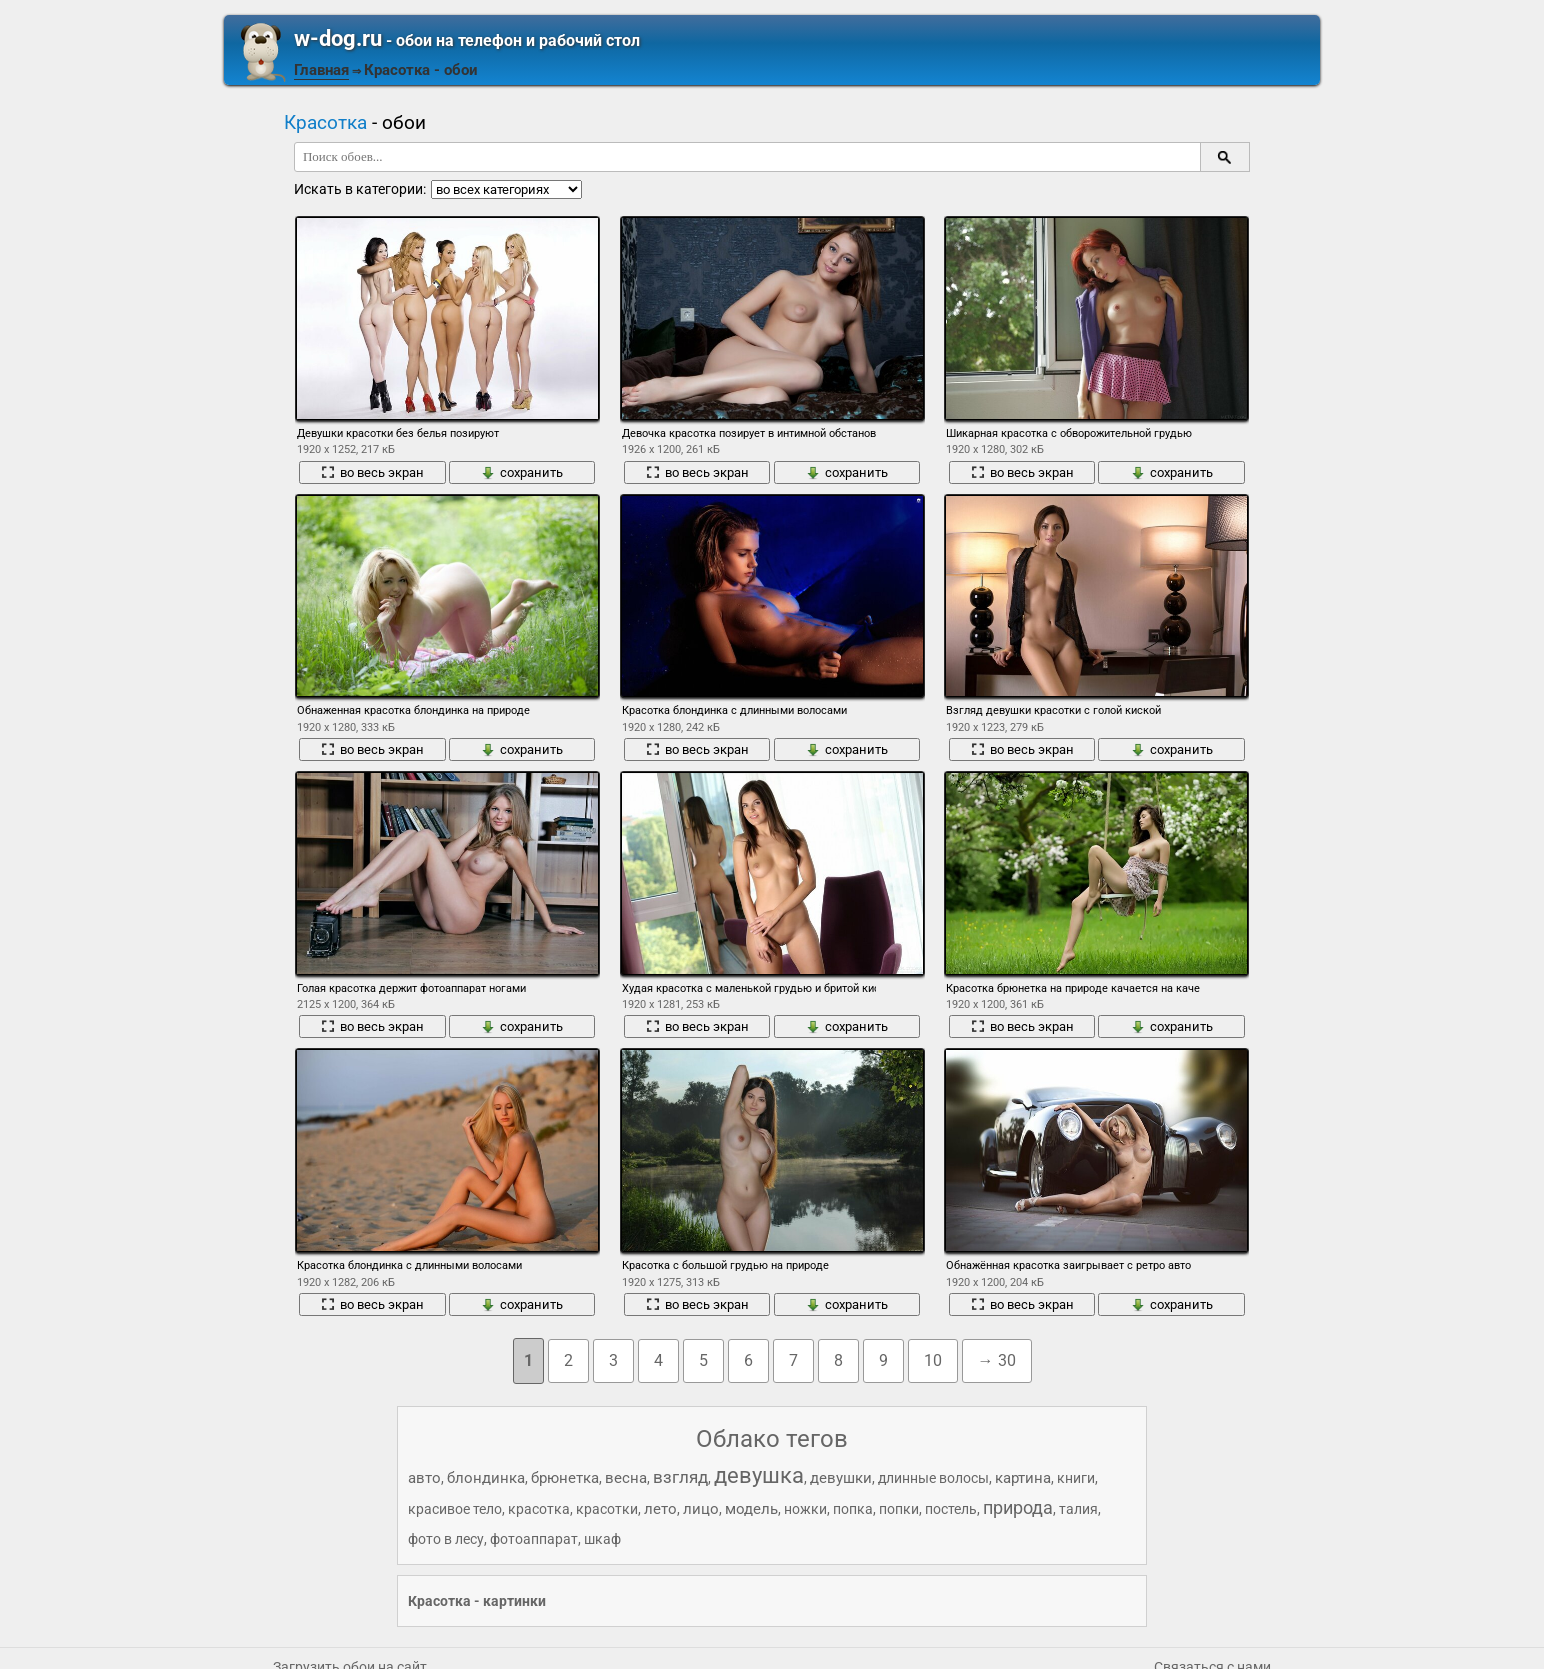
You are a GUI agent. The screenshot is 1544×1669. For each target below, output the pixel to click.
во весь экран (372, 472)
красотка (539, 1509)
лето (660, 1509)
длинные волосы (933, 1478)
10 (933, 1360)
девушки (841, 1478)
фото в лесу (446, 1539)
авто (424, 1478)
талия (1078, 1509)
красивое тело (455, 1509)
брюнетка (565, 1478)
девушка (759, 1475)
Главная (321, 70)
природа (1018, 1507)
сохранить (522, 472)
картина (1023, 1478)
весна (626, 1478)
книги (1076, 1478)
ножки (805, 1509)
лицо (701, 1509)
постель (951, 1509)
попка (853, 1509)
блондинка (486, 1478)
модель (751, 1509)
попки (899, 1509)
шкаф (602, 1539)
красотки (607, 1509)
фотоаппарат (534, 1539)
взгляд (680, 1477)
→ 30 (997, 1360)
